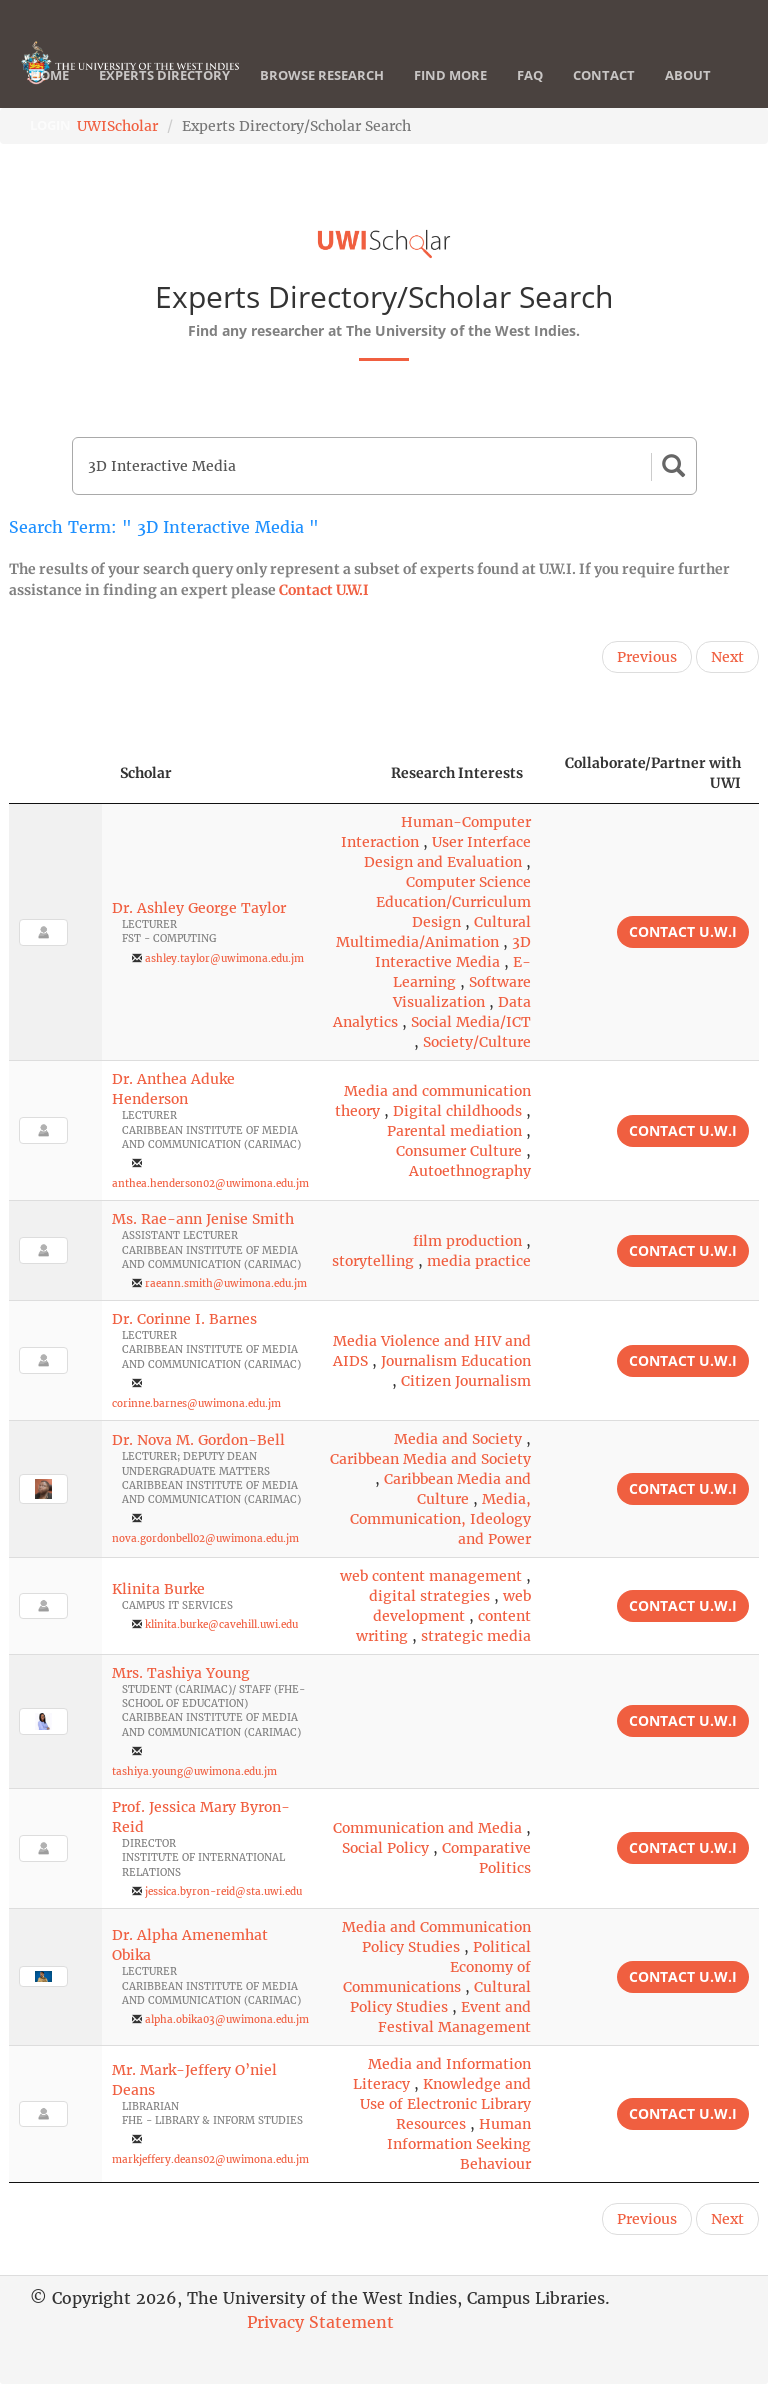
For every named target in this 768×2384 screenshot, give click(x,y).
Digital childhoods (457, 1111)
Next (727, 657)
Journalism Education (456, 1361)
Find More (450, 75)
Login (50, 125)
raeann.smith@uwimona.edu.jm (226, 1283)
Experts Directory (164, 75)
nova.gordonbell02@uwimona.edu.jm (205, 1538)
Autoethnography (470, 1171)
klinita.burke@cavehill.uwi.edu (221, 1624)
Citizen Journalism (466, 1381)
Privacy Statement (320, 2322)
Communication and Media (427, 1828)
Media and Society (458, 1439)
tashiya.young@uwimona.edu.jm (194, 1771)
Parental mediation (454, 1131)
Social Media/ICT (471, 1022)
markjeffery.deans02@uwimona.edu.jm (210, 2159)
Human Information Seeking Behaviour (459, 2144)
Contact (604, 75)
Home (49, 75)
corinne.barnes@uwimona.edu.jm (196, 1403)
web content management (431, 1576)
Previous (647, 657)
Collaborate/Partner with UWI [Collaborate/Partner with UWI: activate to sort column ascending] (653, 773)
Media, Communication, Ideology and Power (440, 1519)
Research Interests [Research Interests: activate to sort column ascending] (457, 773)
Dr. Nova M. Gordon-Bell (198, 1440)
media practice (479, 1261)
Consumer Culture (459, 1151)
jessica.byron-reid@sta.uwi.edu (223, 1891)
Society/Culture (477, 1042)
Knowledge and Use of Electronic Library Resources (445, 2104)
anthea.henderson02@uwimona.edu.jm (210, 1183)
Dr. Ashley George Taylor (199, 908)
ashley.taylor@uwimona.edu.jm (224, 958)
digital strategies (429, 1596)
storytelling (373, 1261)
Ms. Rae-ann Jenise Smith (203, 1219)
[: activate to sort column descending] (55, 773)
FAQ (530, 75)
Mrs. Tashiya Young (181, 1673)
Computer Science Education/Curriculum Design (453, 902)
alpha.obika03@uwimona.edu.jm (227, 2019)
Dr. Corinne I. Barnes (184, 1319)
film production (467, 1241)
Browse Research (322, 75)
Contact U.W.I (324, 590)
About (688, 75)
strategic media (476, 1636)
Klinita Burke (158, 1589)
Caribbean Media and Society (430, 1459)
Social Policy (385, 1848)
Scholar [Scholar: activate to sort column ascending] (146, 773)
